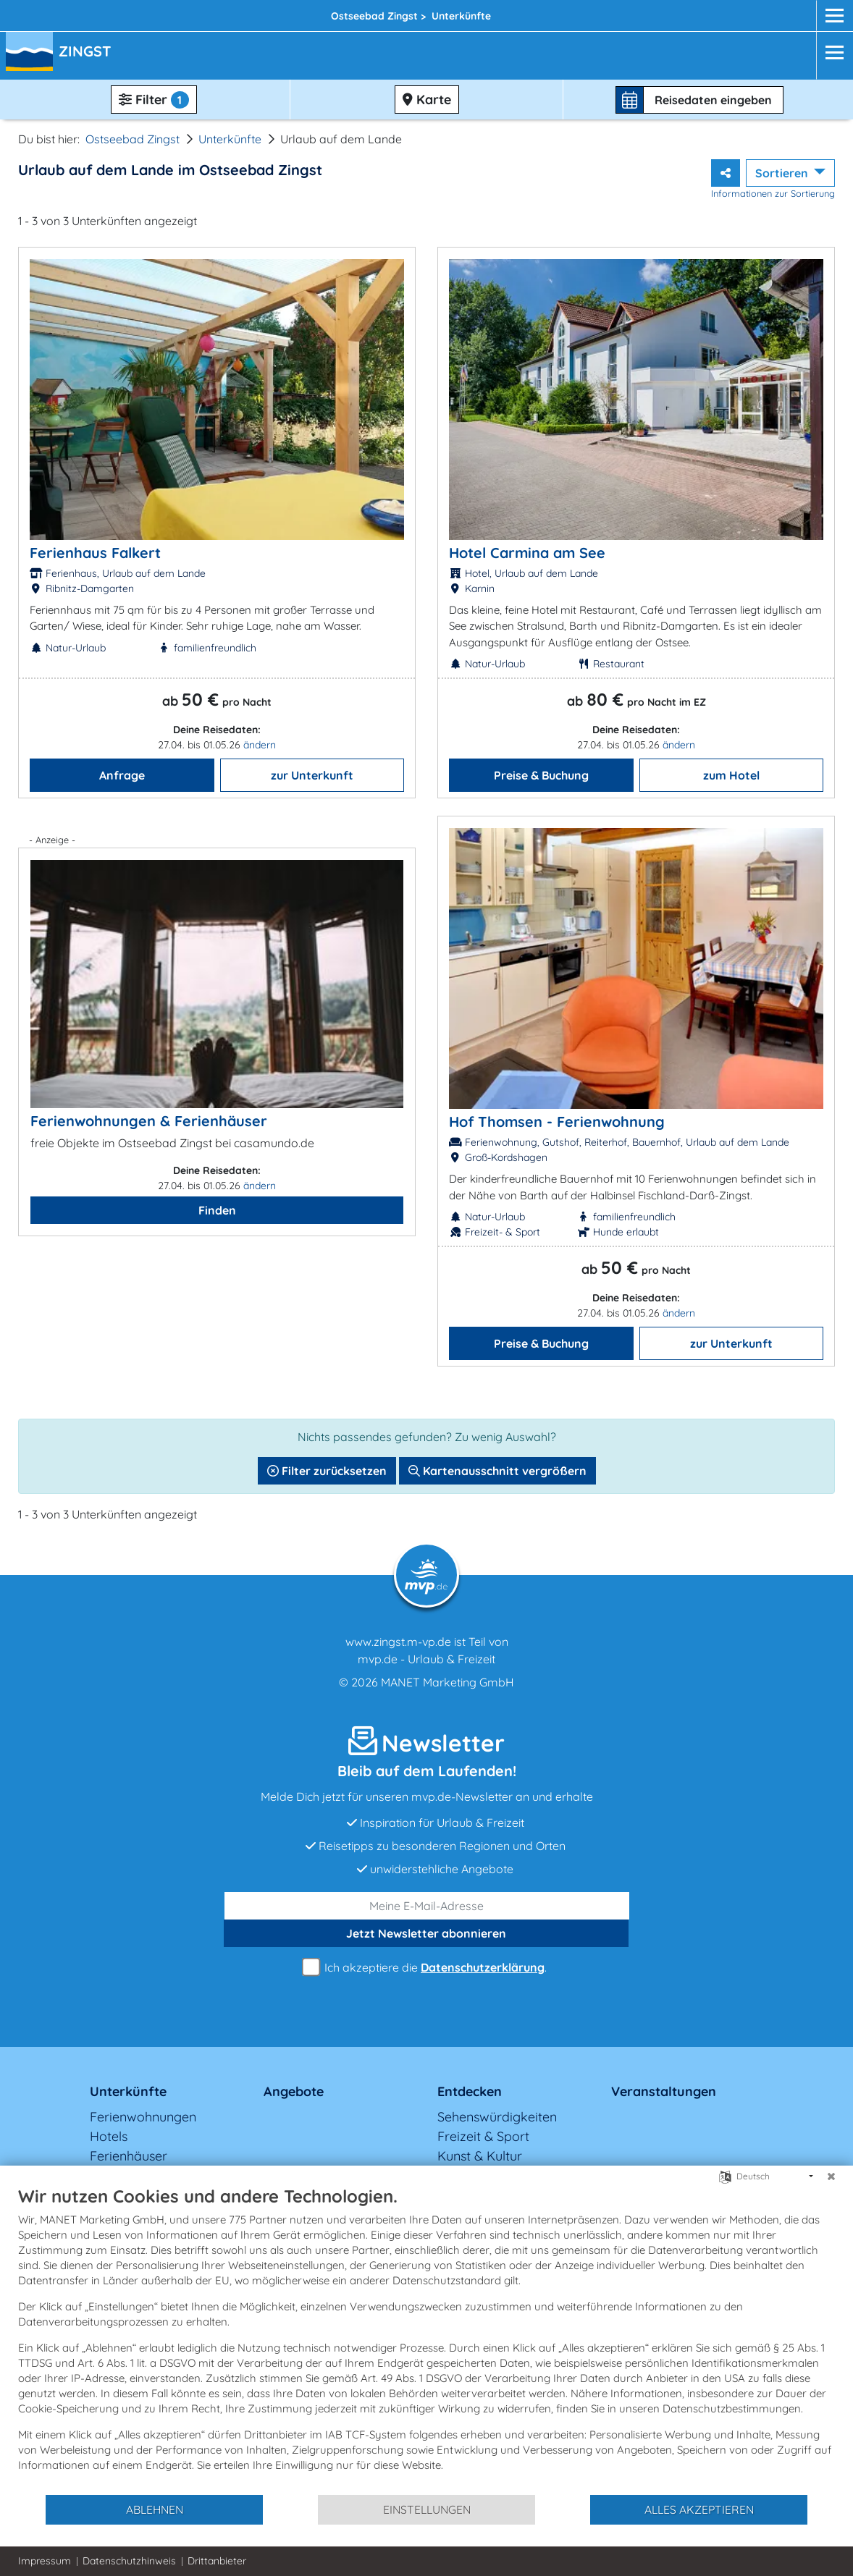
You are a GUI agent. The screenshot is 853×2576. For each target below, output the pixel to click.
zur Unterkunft (312, 775)
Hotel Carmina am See (527, 553)
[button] (88, 53)
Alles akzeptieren (699, 2509)
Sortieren (783, 173)
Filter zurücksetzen (327, 1471)
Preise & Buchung (541, 775)
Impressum (44, 2560)
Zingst (397, 12)
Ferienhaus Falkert (95, 553)
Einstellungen (427, 2509)
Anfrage (122, 775)
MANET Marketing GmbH (447, 1682)
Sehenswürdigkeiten (497, 2116)
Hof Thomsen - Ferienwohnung (557, 1121)
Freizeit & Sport (483, 2136)
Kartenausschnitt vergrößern (497, 1471)
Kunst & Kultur (479, 2156)
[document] (426, 2339)
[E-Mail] (426, 1906)
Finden (217, 1210)
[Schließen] (831, 2176)
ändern (259, 744)
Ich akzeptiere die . (426, 1968)
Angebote (294, 2091)
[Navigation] (830, 52)
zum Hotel (731, 775)
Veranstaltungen (663, 2091)
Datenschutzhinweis (129, 2560)
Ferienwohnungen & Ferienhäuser (148, 1121)
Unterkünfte (229, 139)
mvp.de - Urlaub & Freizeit (426, 1659)
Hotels (108, 2136)
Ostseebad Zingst (132, 139)
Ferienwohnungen (143, 2116)
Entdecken (469, 2091)
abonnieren (426, 1933)
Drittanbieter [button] (217, 2560)
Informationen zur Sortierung (773, 193)
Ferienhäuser (128, 2156)
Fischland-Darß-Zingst (282, 12)
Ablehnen (154, 2509)
